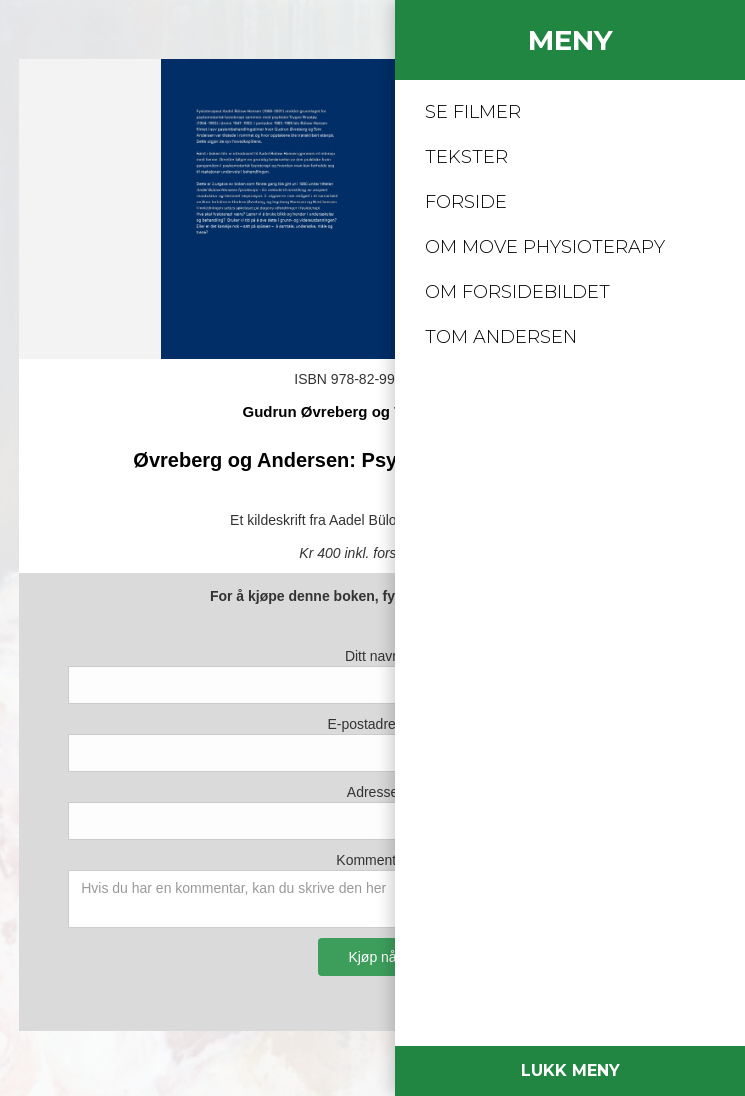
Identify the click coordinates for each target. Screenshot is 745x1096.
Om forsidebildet (517, 292)
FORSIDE (466, 202)
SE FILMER (473, 112)
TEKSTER (466, 157)
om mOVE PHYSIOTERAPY (545, 247)
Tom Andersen (501, 337)
